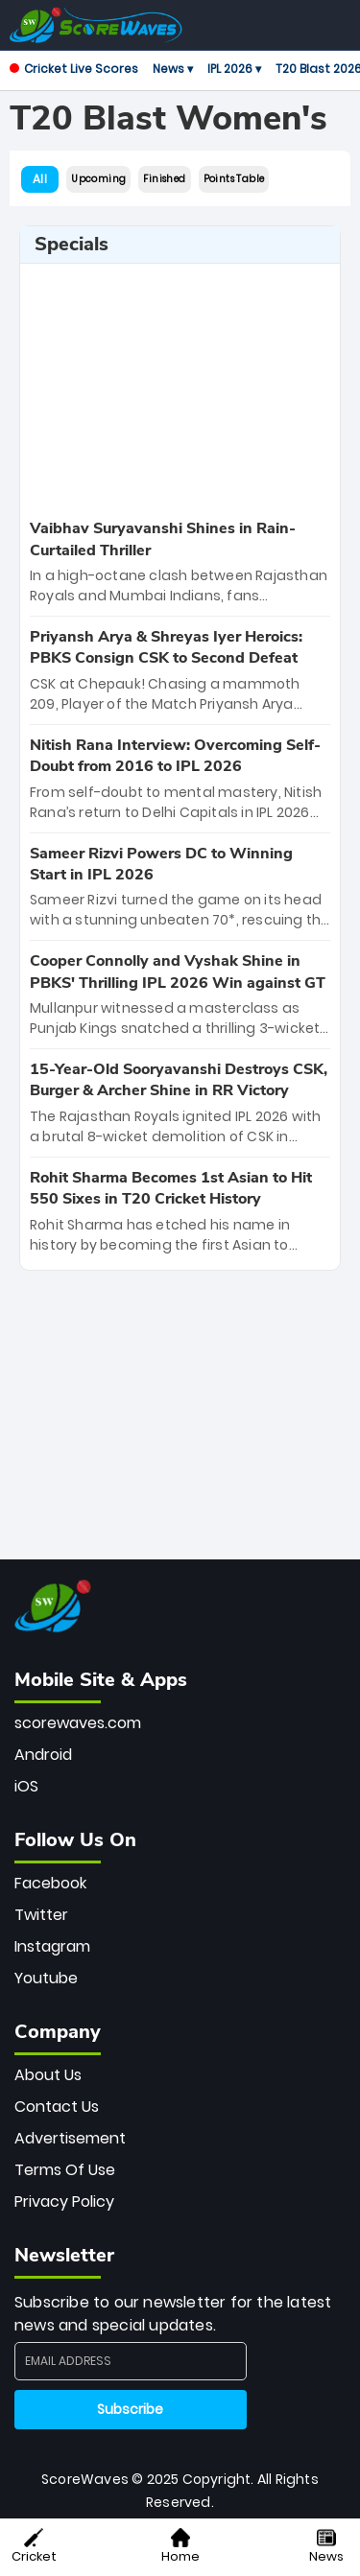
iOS (26, 1786)
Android (43, 1754)
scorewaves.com (77, 1723)
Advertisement (70, 2138)
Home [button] (180, 2546)
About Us (48, 2075)
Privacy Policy (64, 2201)
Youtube (46, 1978)
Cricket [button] (34, 2546)
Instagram (52, 1946)
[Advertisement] (180, 388)
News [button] (326, 2546)
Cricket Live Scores (74, 68)
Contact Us (56, 2106)
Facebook (50, 1883)
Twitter (41, 1915)
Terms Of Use (64, 2170)
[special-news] (180, 562)
